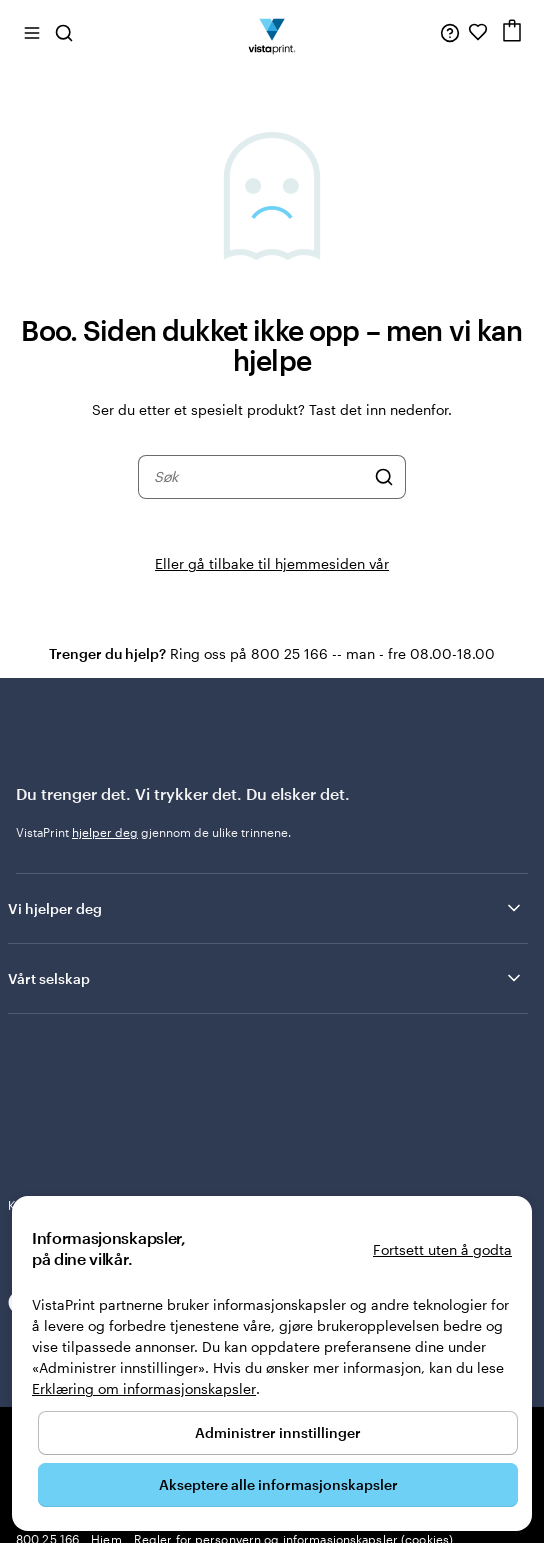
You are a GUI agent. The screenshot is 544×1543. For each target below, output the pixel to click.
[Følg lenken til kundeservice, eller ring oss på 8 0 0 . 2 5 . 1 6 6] (450, 32)
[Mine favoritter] (478, 32)
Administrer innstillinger (278, 1432)
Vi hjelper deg (266, 908)
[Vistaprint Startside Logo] (272, 32)
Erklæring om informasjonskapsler (144, 1388)
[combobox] (259, 477)
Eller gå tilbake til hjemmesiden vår (272, 563)
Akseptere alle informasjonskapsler (278, 1484)
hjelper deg (105, 832)
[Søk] (384, 477)
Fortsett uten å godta (442, 1249)
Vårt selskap (266, 978)
